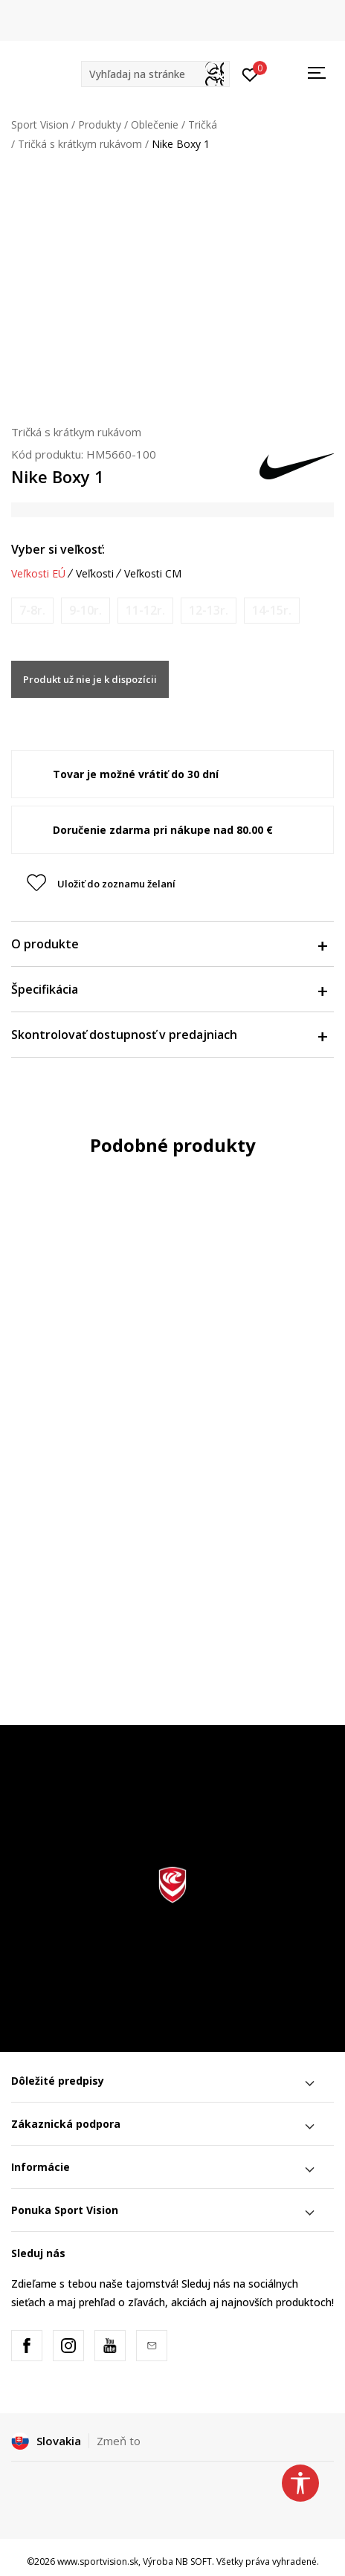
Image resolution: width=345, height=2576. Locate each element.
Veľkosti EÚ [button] (38, 574)
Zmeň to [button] (119, 2440)
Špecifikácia (168, 989)
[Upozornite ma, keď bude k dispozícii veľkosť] (32, 611)
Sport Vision (39, 124)
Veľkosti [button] (95, 574)
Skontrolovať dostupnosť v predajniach (168, 1034)
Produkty (99, 124)
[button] (155, 74)
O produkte (168, 944)
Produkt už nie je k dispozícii (90, 679)
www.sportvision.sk (97, 2561)
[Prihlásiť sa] (250, 73)
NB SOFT (193, 2561)
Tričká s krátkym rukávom (80, 144)
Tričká (202, 124)
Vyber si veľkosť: (58, 549)
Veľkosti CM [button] (152, 574)
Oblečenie (154, 124)
